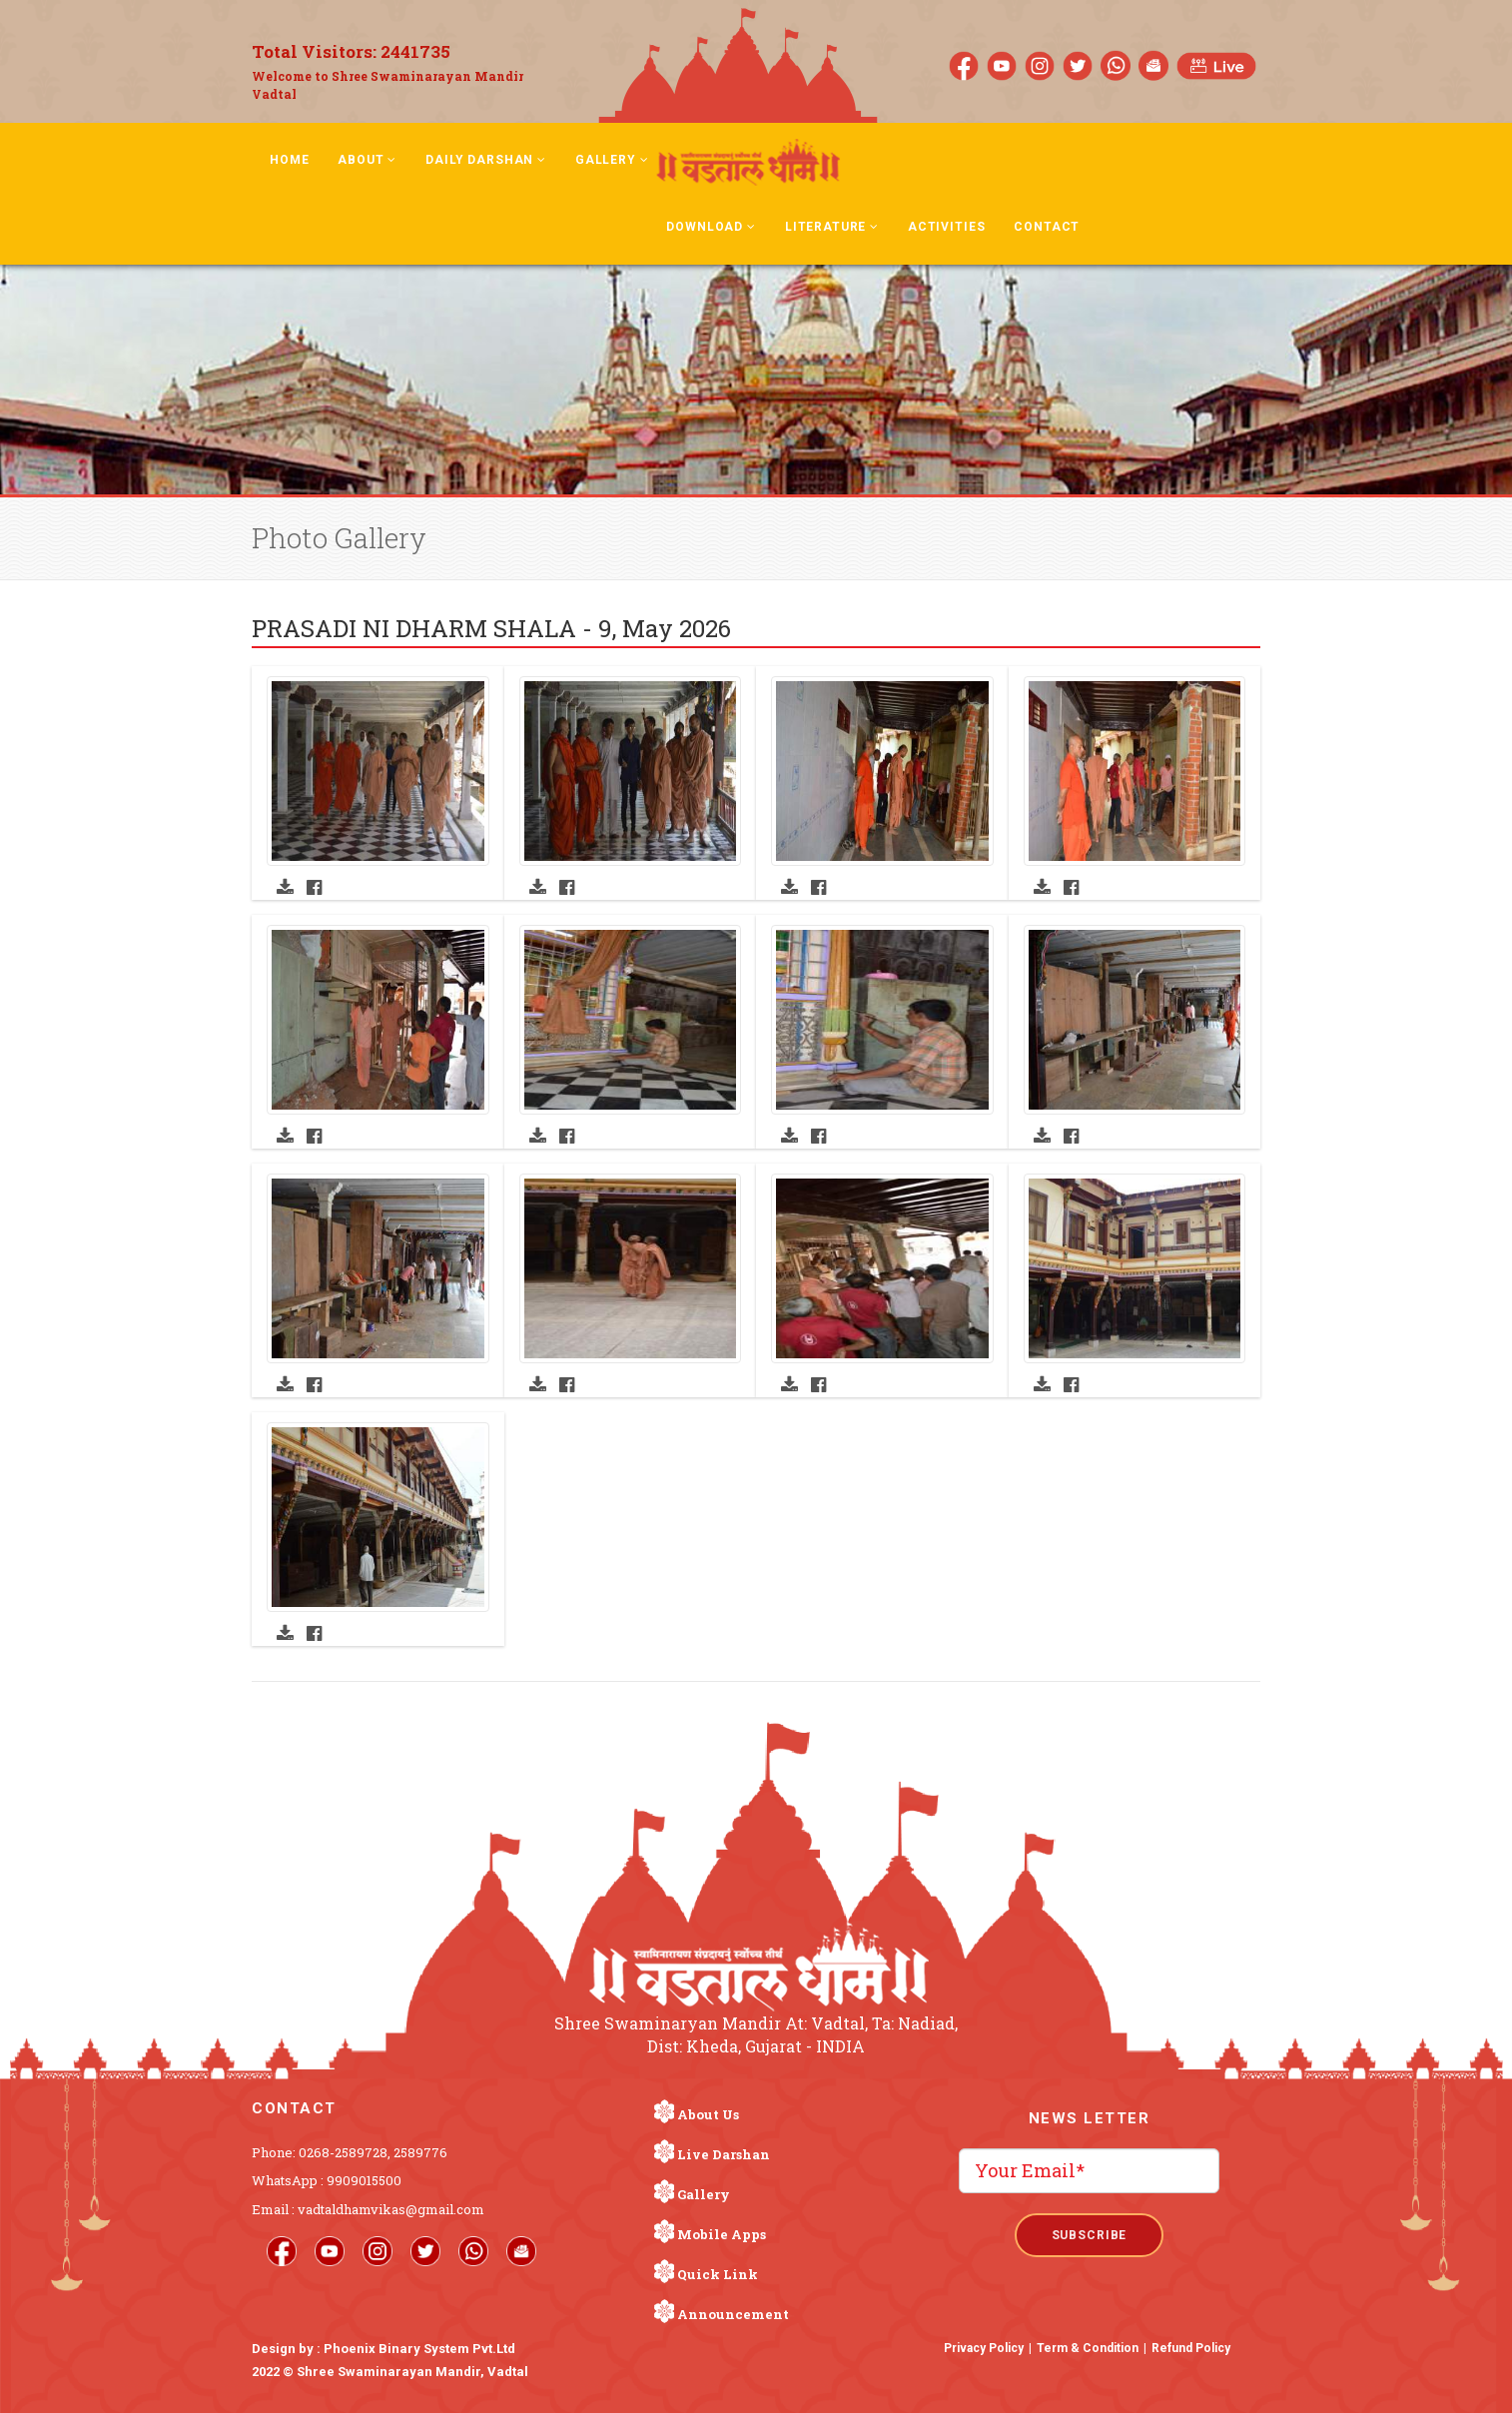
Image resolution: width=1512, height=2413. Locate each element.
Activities (946, 227)
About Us (708, 2114)
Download (710, 227)
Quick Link (717, 2274)
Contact (1047, 227)
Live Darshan (723, 2154)
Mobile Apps (721, 2234)
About (367, 160)
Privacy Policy (984, 2348)
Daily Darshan (485, 160)
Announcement (733, 2314)
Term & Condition (1087, 2348)
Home (289, 160)
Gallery (612, 160)
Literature (832, 227)
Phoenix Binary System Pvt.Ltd (419, 2348)
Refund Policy (1190, 2348)
